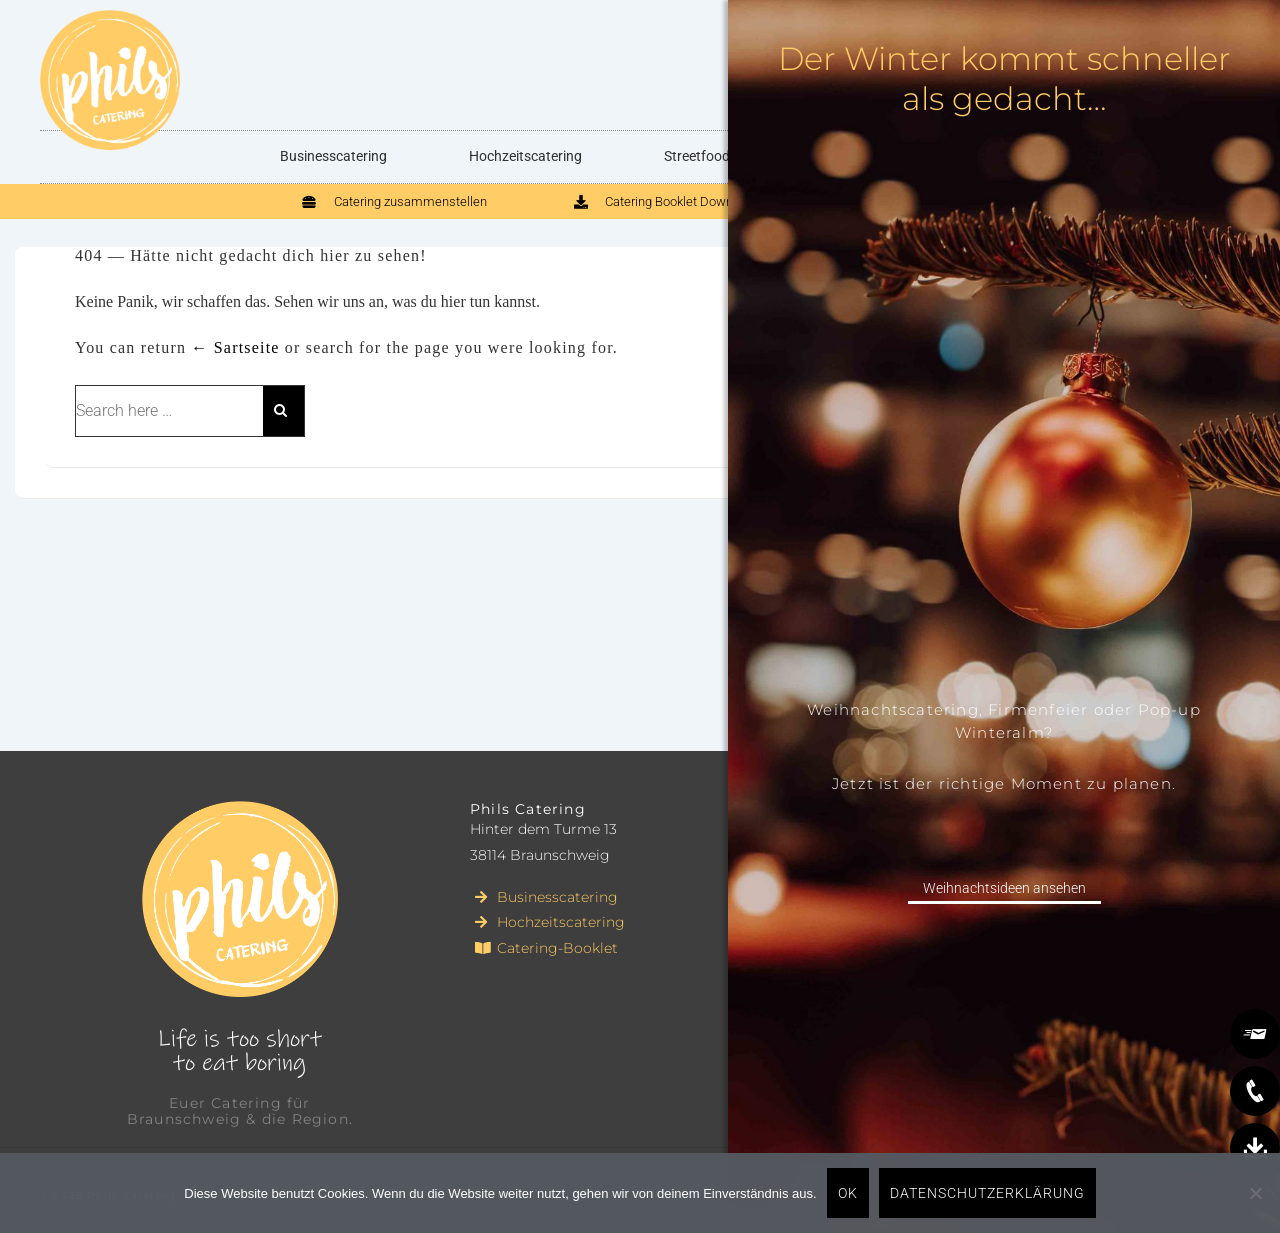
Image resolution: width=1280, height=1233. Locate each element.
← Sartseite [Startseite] (235, 347)
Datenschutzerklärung (987, 1193)
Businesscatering (333, 156)
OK (848, 1193)
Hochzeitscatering (525, 156)
